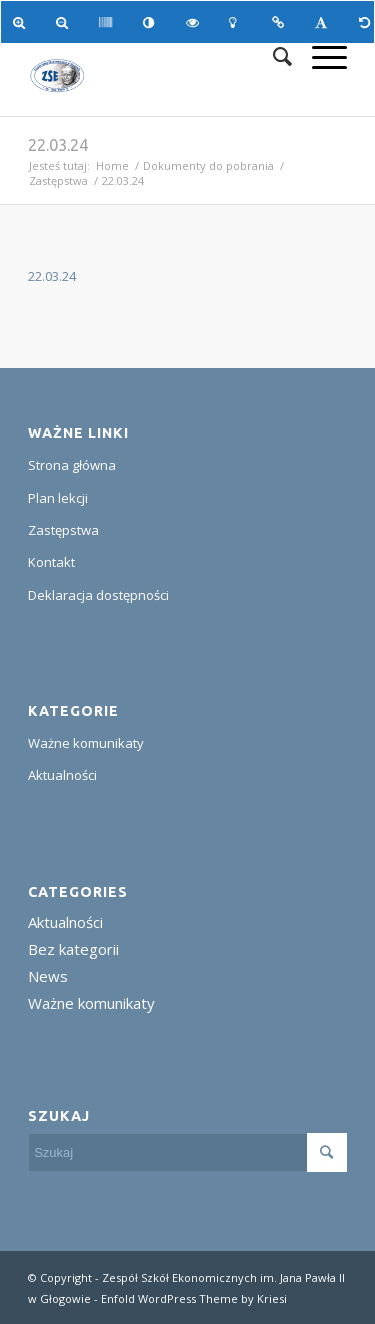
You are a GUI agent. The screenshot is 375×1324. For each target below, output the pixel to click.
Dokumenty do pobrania (208, 165)
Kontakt (51, 562)
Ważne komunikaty (86, 743)
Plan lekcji (58, 498)
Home (112, 165)
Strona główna (72, 465)
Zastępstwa (58, 180)
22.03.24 (58, 145)
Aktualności (62, 775)
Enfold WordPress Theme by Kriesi (194, 1298)
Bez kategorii (73, 949)
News (48, 976)
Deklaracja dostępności (98, 595)
